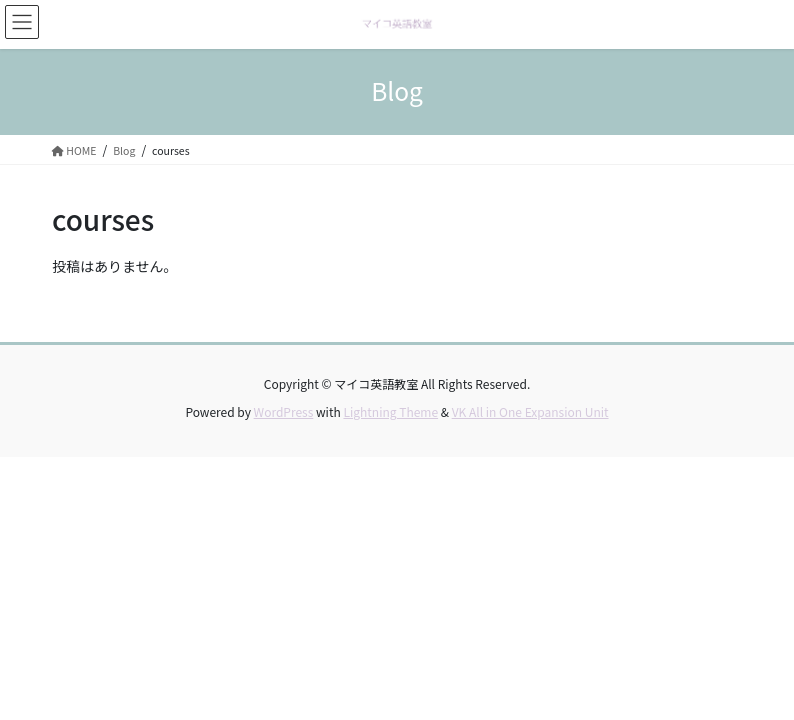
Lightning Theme (390, 411)
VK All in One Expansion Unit (530, 411)
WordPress (284, 411)
